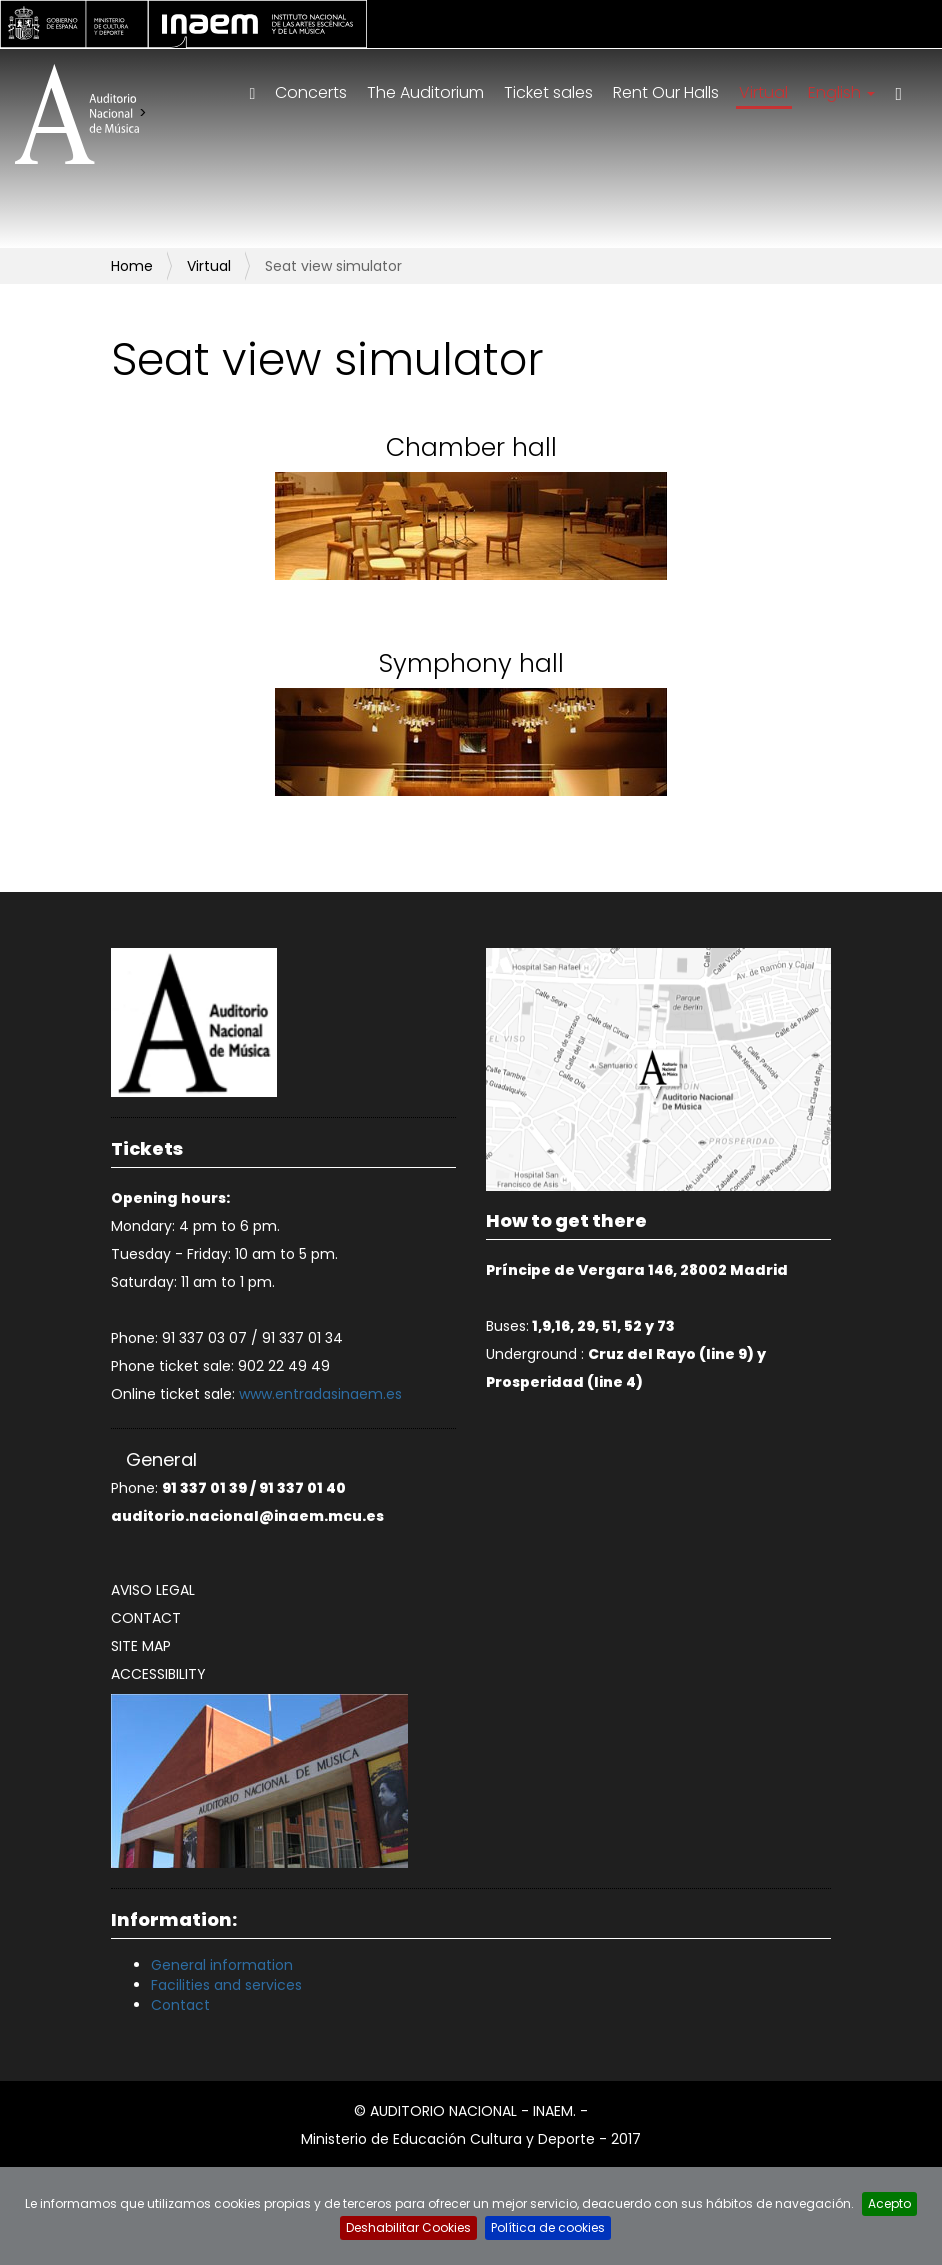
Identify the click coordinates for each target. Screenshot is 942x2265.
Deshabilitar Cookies (408, 2227)
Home (132, 266)
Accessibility (158, 1674)
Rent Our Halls (666, 92)
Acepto (889, 2203)
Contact (146, 1618)
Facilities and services (226, 1985)
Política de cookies (548, 2227)
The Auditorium (425, 92)
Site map (141, 1646)
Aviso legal (153, 1590)
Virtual (763, 92)
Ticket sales (548, 92)
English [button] (841, 92)
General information (222, 1965)
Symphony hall (471, 663)
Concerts (311, 92)
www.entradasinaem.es (320, 1394)
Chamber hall (471, 447)
